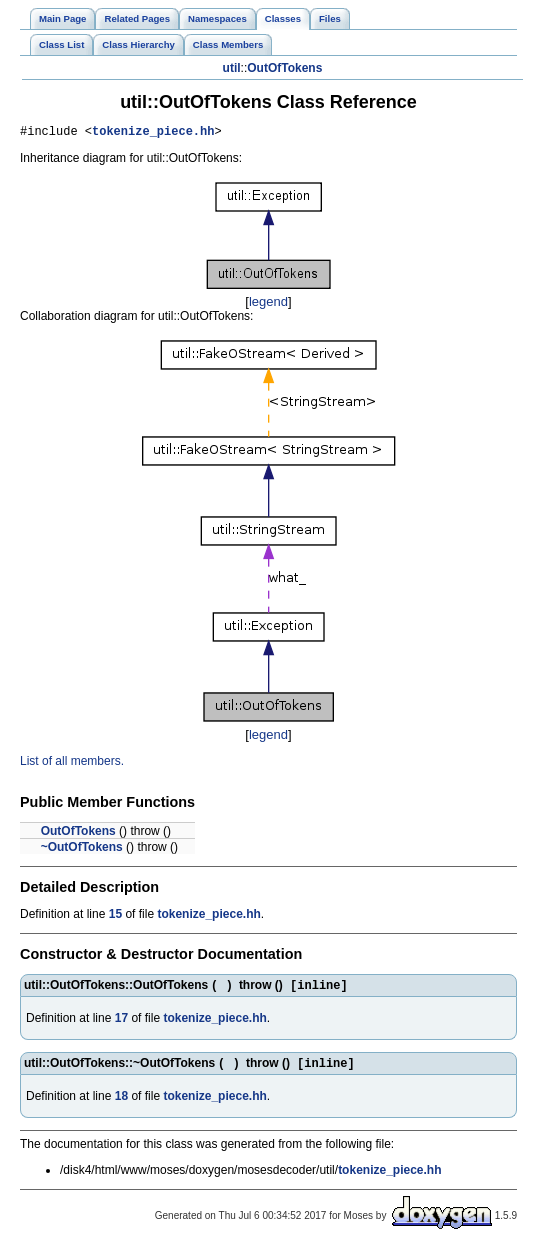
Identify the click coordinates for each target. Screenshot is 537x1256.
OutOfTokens (284, 68)
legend (268, 304)
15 (115, 917)
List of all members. (72, 764)
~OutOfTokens (82, 850)
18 (121, 1103)
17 (121, 1023)
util (232, 68)
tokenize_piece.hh (153, 133)
